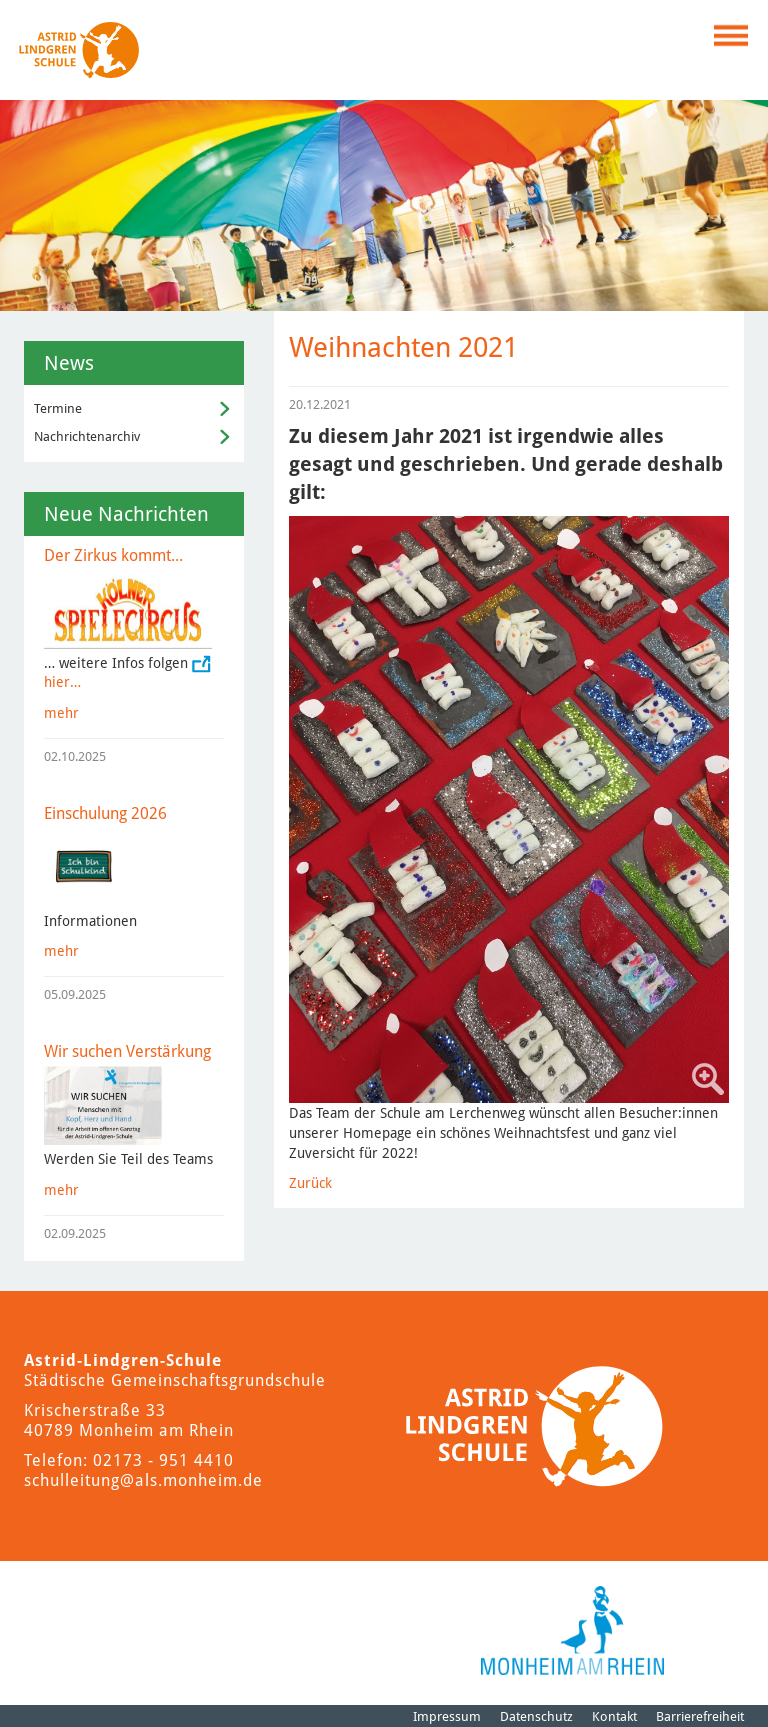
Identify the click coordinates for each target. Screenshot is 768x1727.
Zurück (310, 1183)
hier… (62, 682)
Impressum (447, 1716)
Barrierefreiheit (700, 1716)
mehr (61, 713)
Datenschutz (536, 1716)
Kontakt (614, 1716)
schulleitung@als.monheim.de (143, 1480)
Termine (58, 408)
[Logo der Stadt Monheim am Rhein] (572, 1630)
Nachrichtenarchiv (87, 436)
